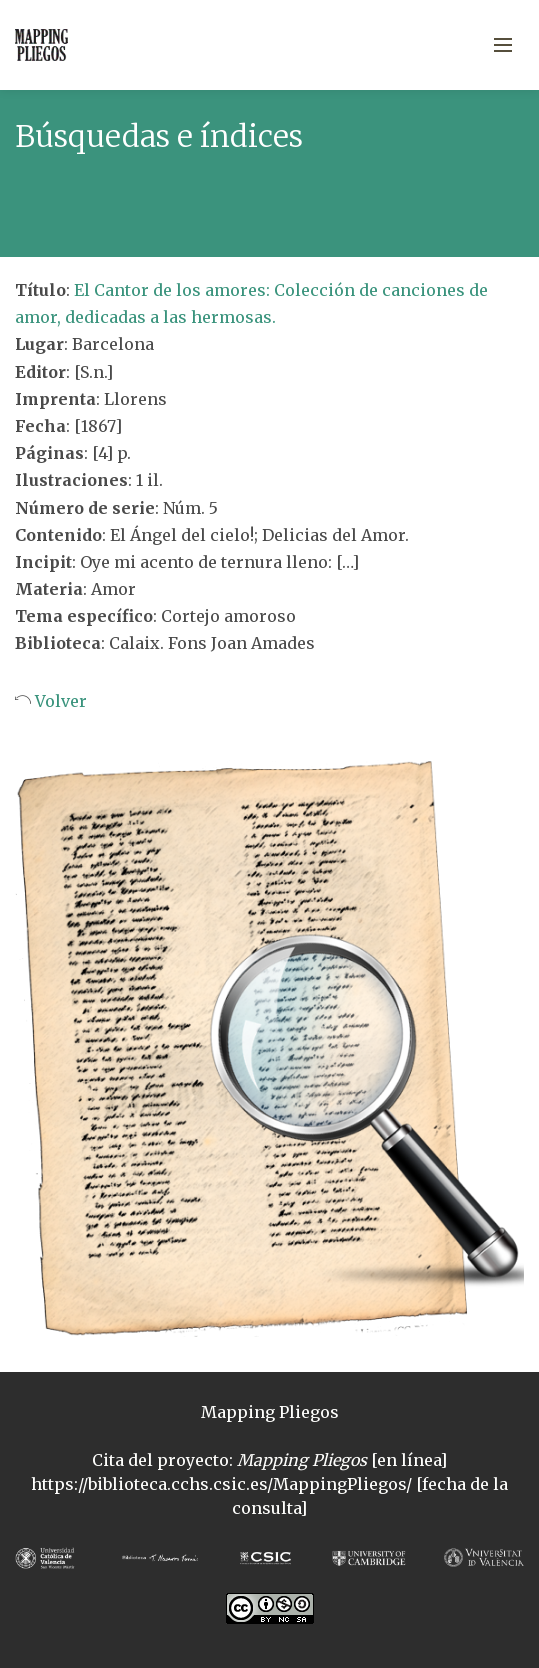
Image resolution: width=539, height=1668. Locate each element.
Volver (59, 701)
